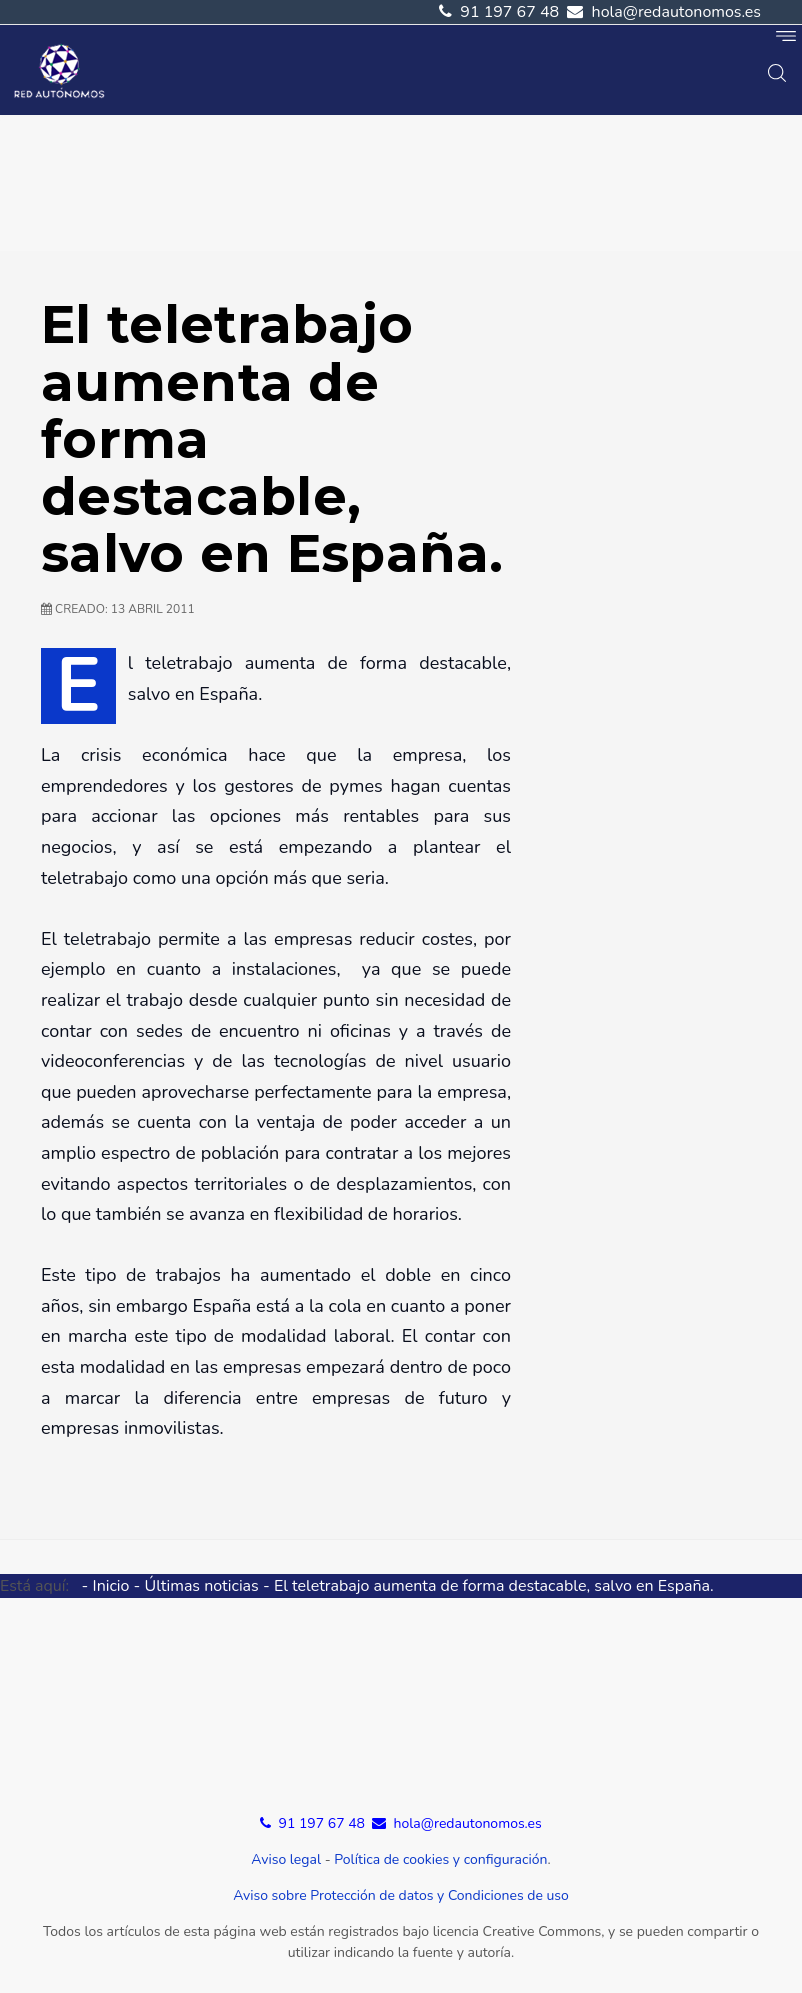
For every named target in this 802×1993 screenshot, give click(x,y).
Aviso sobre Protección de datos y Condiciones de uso (401, 1895)
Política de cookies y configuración (440, 1859)
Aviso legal (286, 1859)
